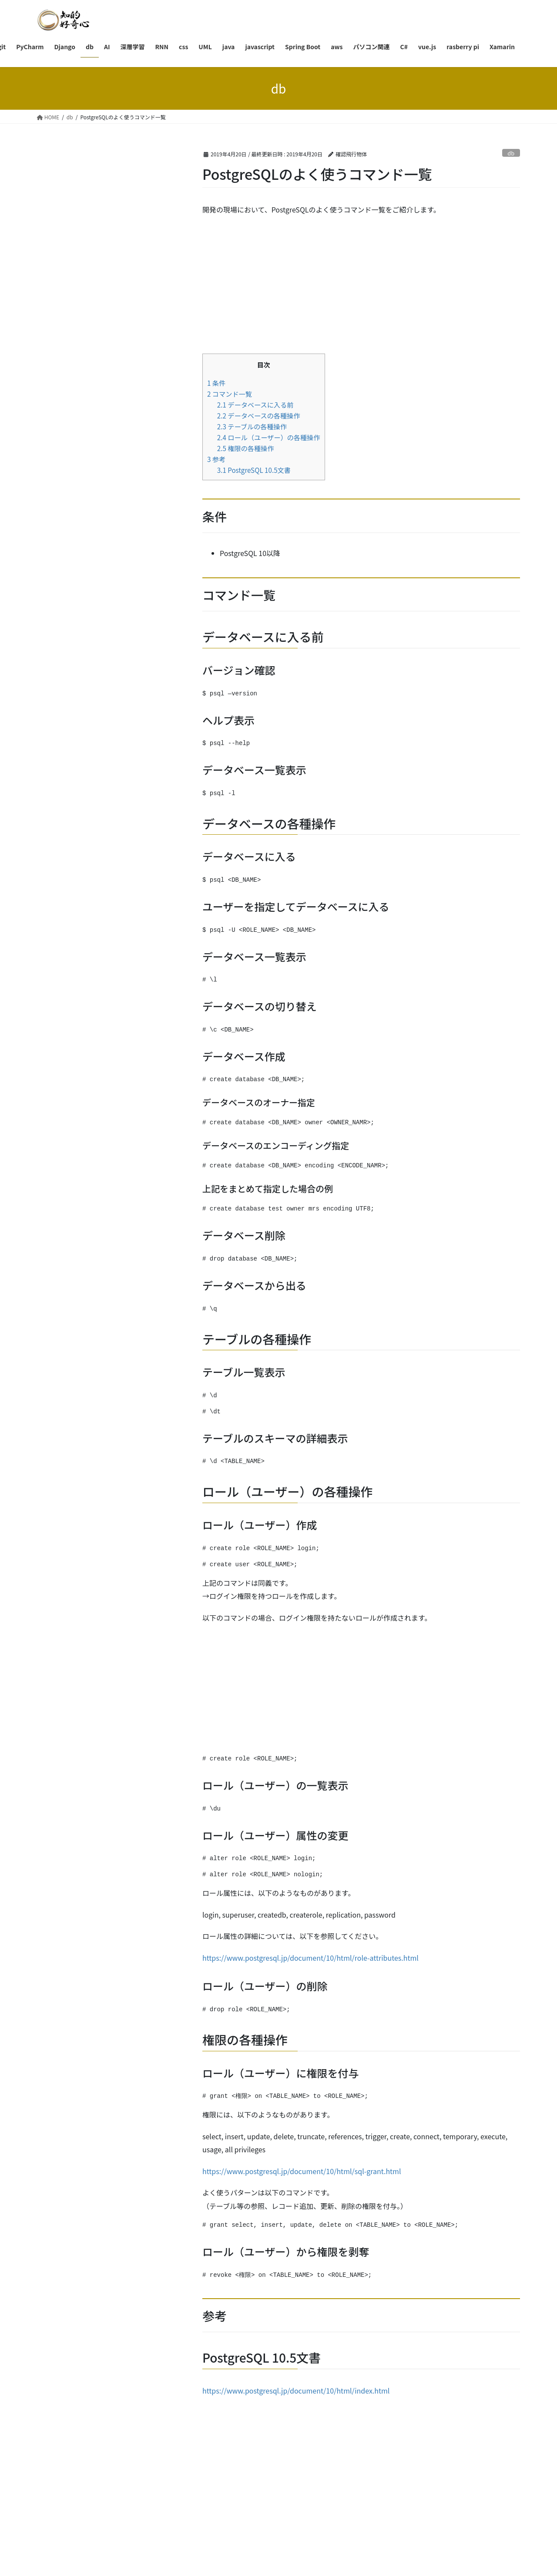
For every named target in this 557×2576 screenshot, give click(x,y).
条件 (216, 383)
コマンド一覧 (229, 393)
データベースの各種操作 (258, 415)
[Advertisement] (361, 286)
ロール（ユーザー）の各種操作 (268, 437)
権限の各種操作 (245, 448)
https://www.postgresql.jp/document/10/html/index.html (295, 2390)
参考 (216, 459)
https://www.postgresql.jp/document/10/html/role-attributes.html (310, 1957)
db (510, 153)
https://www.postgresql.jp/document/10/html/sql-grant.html (301, 2171)
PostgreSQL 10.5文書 (254, 470)
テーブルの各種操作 (252, 426)
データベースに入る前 (255, 404)
